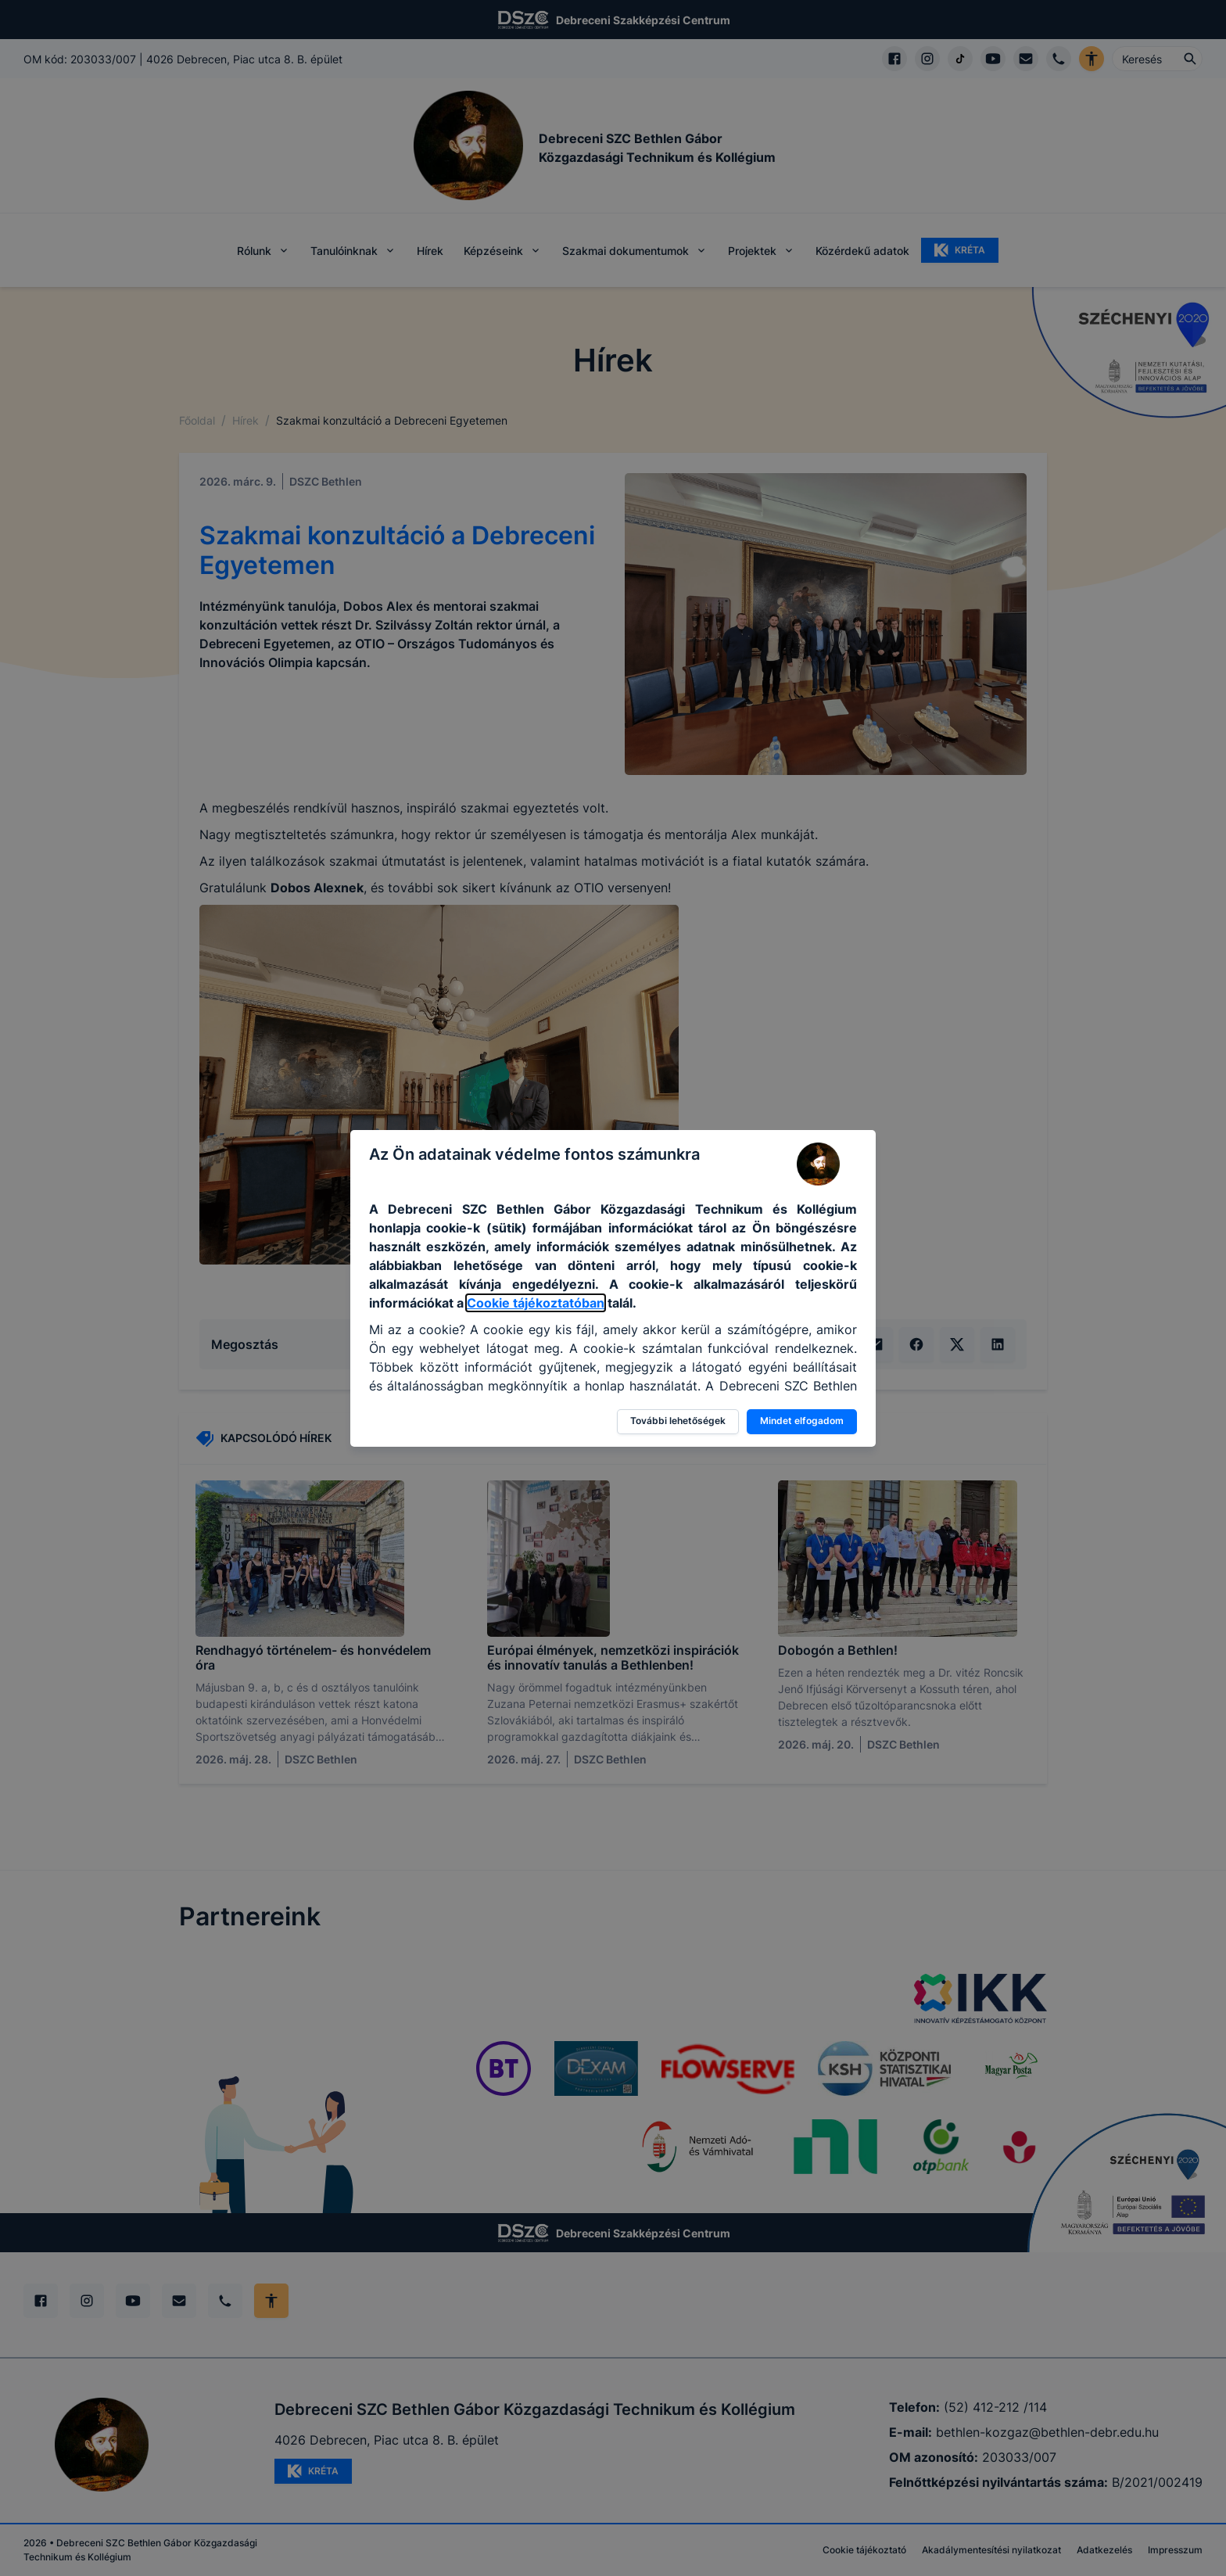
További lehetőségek (678, 1420)
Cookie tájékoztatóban (535, 1303)
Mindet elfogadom (802, 1420)
